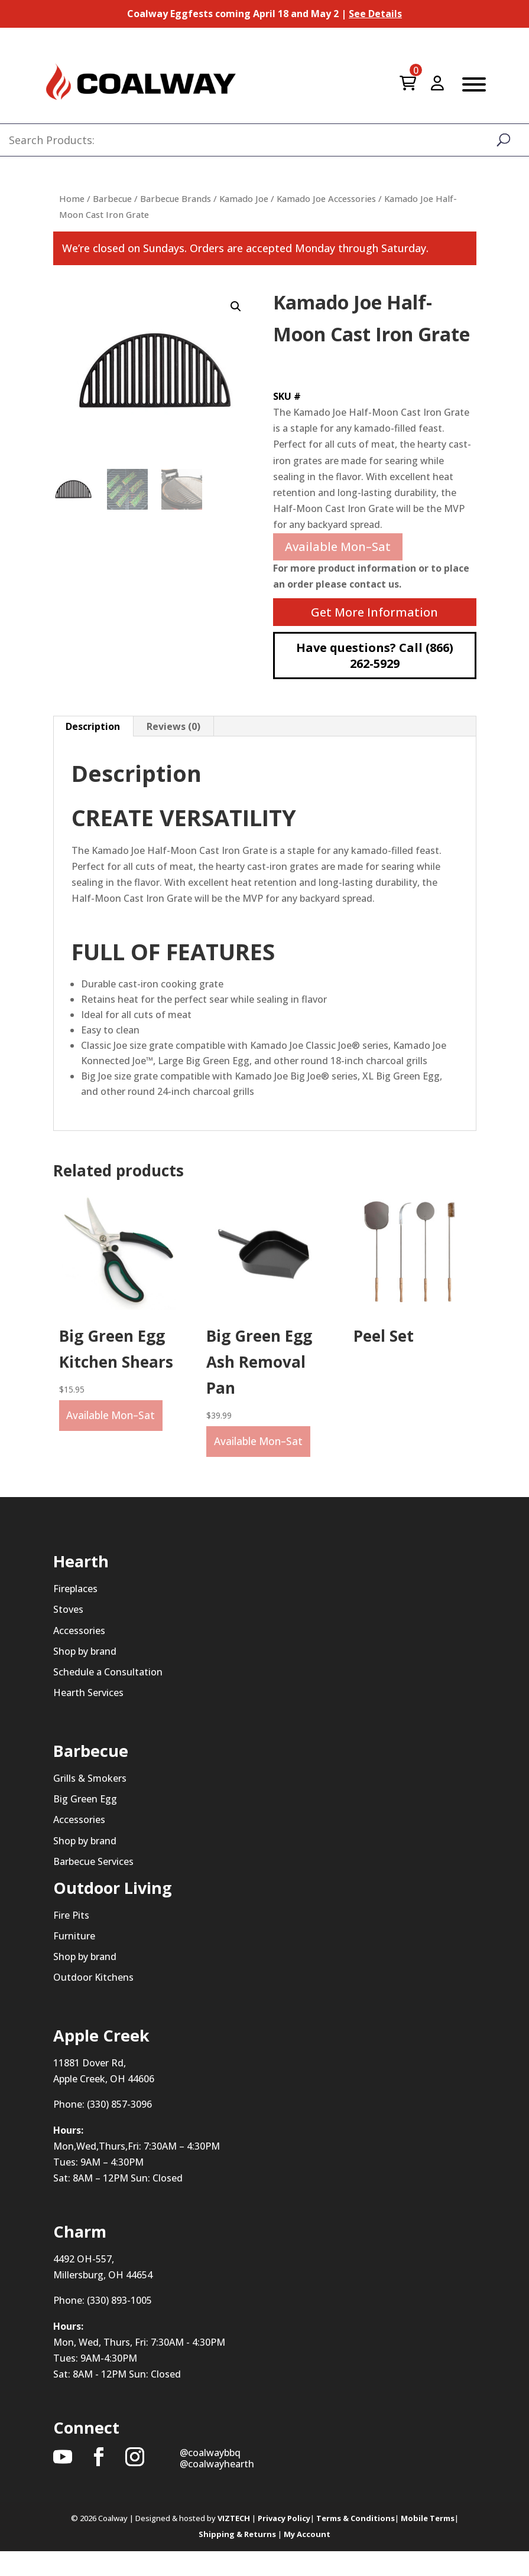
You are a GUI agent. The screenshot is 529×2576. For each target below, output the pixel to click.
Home (72, 198)
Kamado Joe (243, 198)
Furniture (74, 1960)
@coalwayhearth (217, 2488)
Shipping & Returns (237, 2559)
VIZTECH (234, 2543)
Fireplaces (75, 1613)
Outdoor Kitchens (93, 2001)
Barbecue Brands (175, 198)
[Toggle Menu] (474, 84)
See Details (375, 13)
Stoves (68, 1634)
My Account (307, 2559)
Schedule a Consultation (108, 1696)
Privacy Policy (284, 2543)
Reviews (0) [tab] (173, 726)
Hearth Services (88, 1717)
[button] (235, 306)
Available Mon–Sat (338, 547)
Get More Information (374, 612)
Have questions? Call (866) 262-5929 (374, 655)
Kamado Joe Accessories (326, 198)
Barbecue (112, 198)
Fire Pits (71, 1939)
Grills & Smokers (89, 1802)
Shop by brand (84, 1675)
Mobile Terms (428, 2543)
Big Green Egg (85, 1823)
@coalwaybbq (210, 2477)
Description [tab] (93, 726)
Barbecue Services (93, 1885)
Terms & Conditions (355, 2543)
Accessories (79, 1654)
